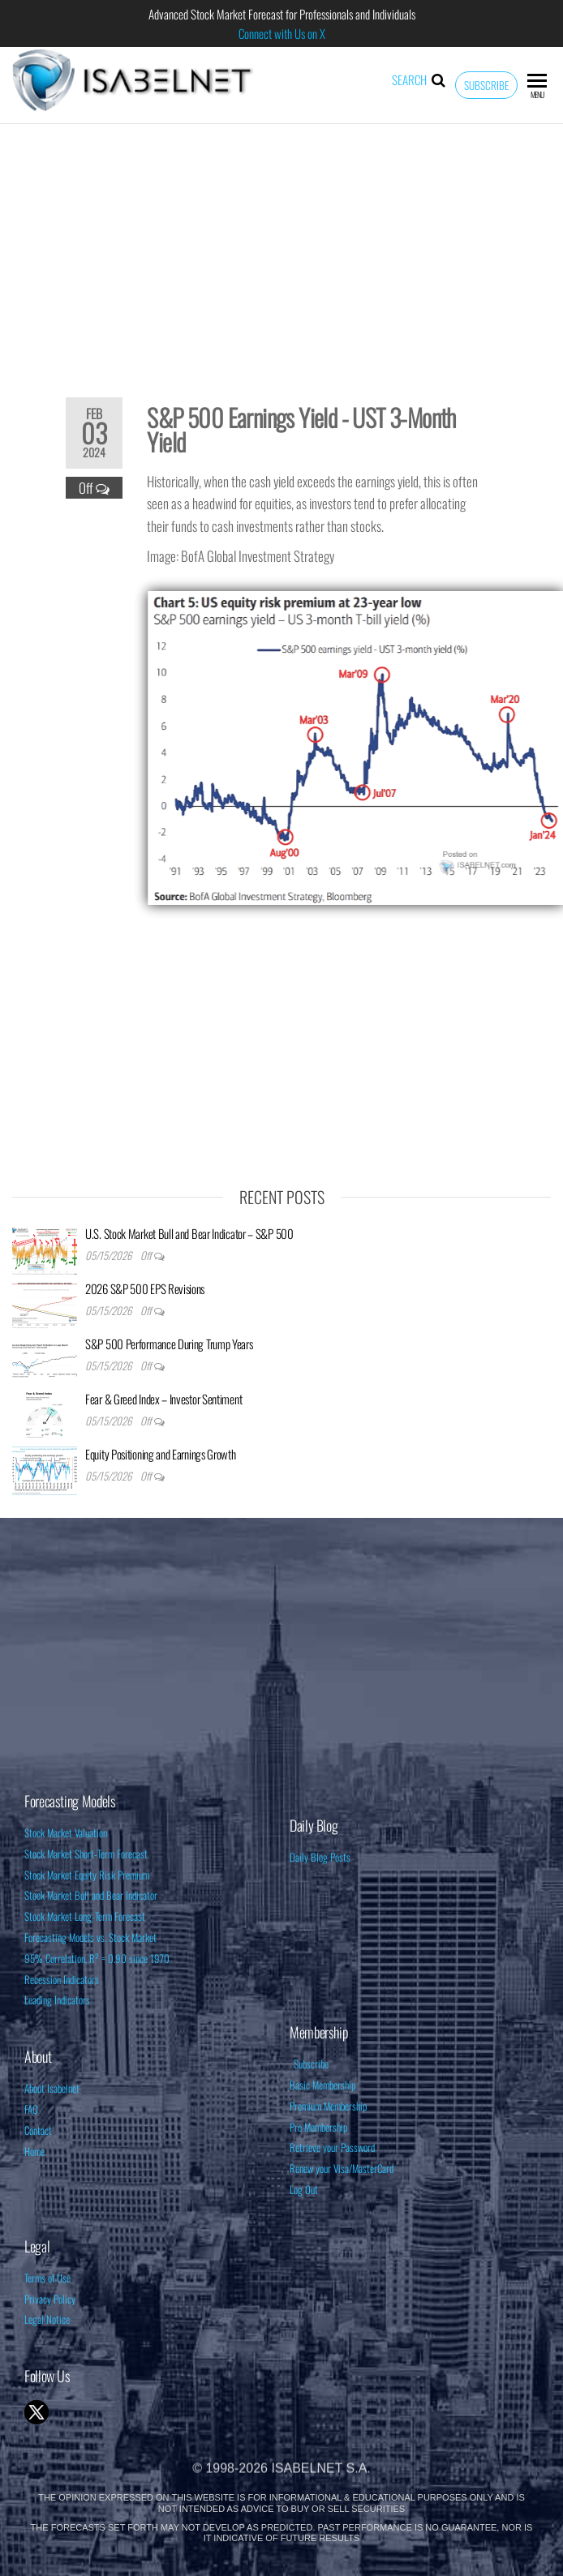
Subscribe (486, 85)
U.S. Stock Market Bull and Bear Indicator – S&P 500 (189, 1233)
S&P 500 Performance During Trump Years (169, 1343)
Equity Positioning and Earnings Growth (160, 1454)
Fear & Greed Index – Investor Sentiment (163, 1399)
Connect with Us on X (282, 33)
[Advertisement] (281, 249)
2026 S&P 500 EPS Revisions (144, 1288)
